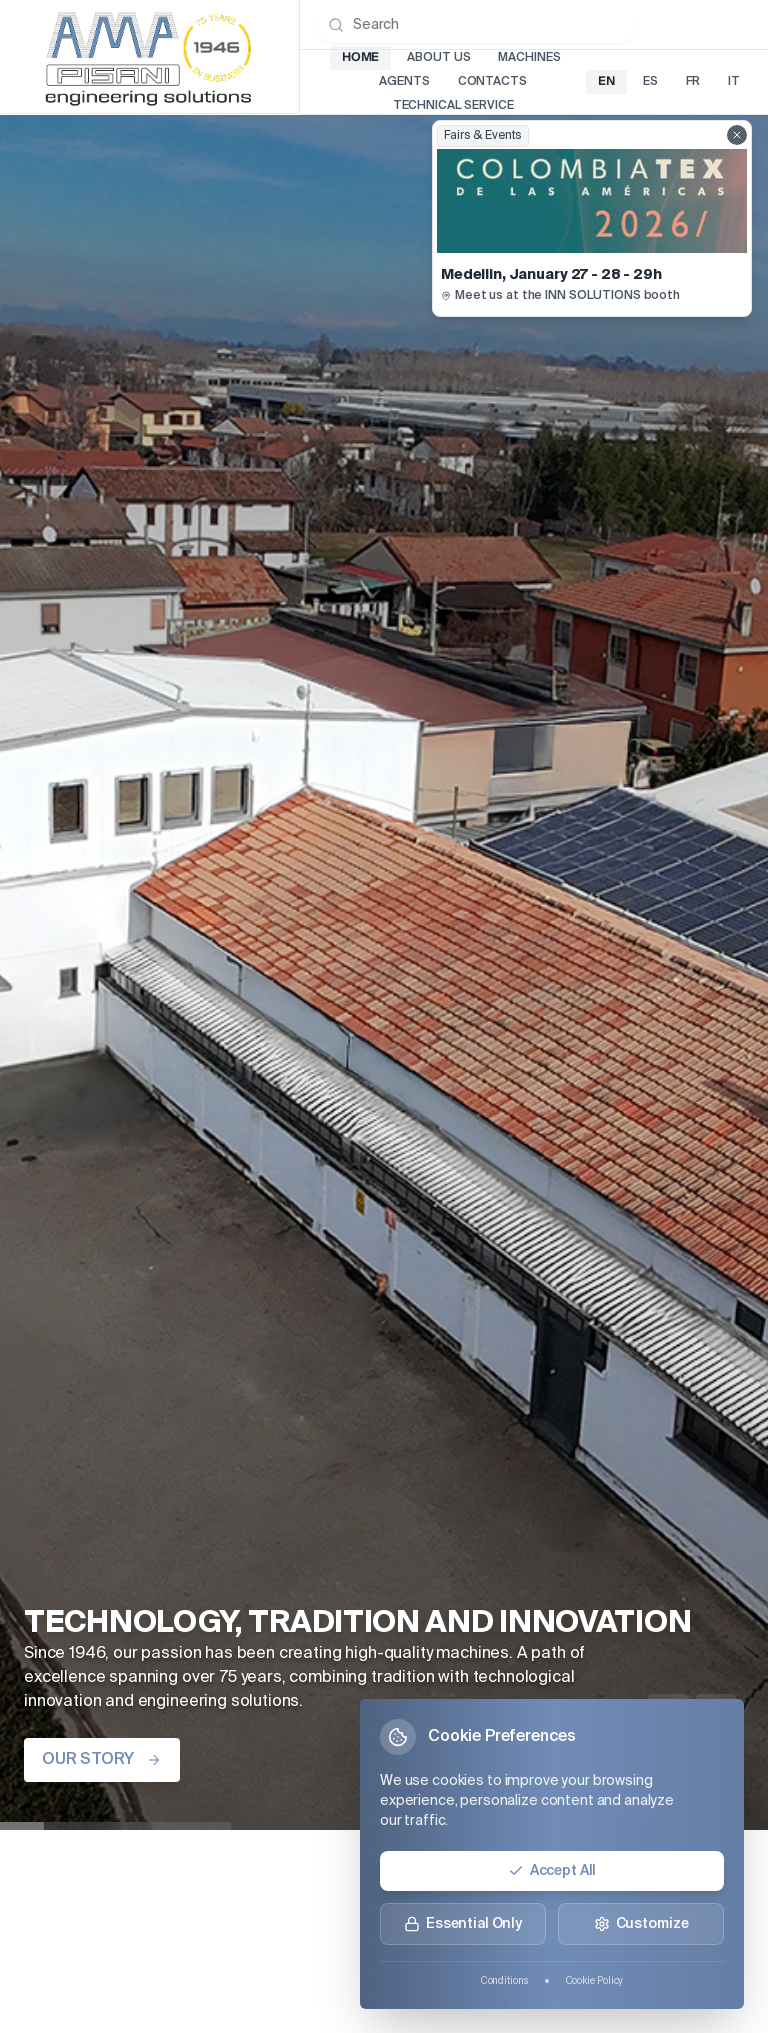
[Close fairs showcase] (737, 135)
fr (693, 82)
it (734, 82)
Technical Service (453, 106)
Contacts (492, 82)
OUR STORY (102, 1760)
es (650, 82)
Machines (529, 58)
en (606, 81)
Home (361, 57)
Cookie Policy (595, 1981)
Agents (404, 82)
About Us (438, 58)
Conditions (504, 1981)
